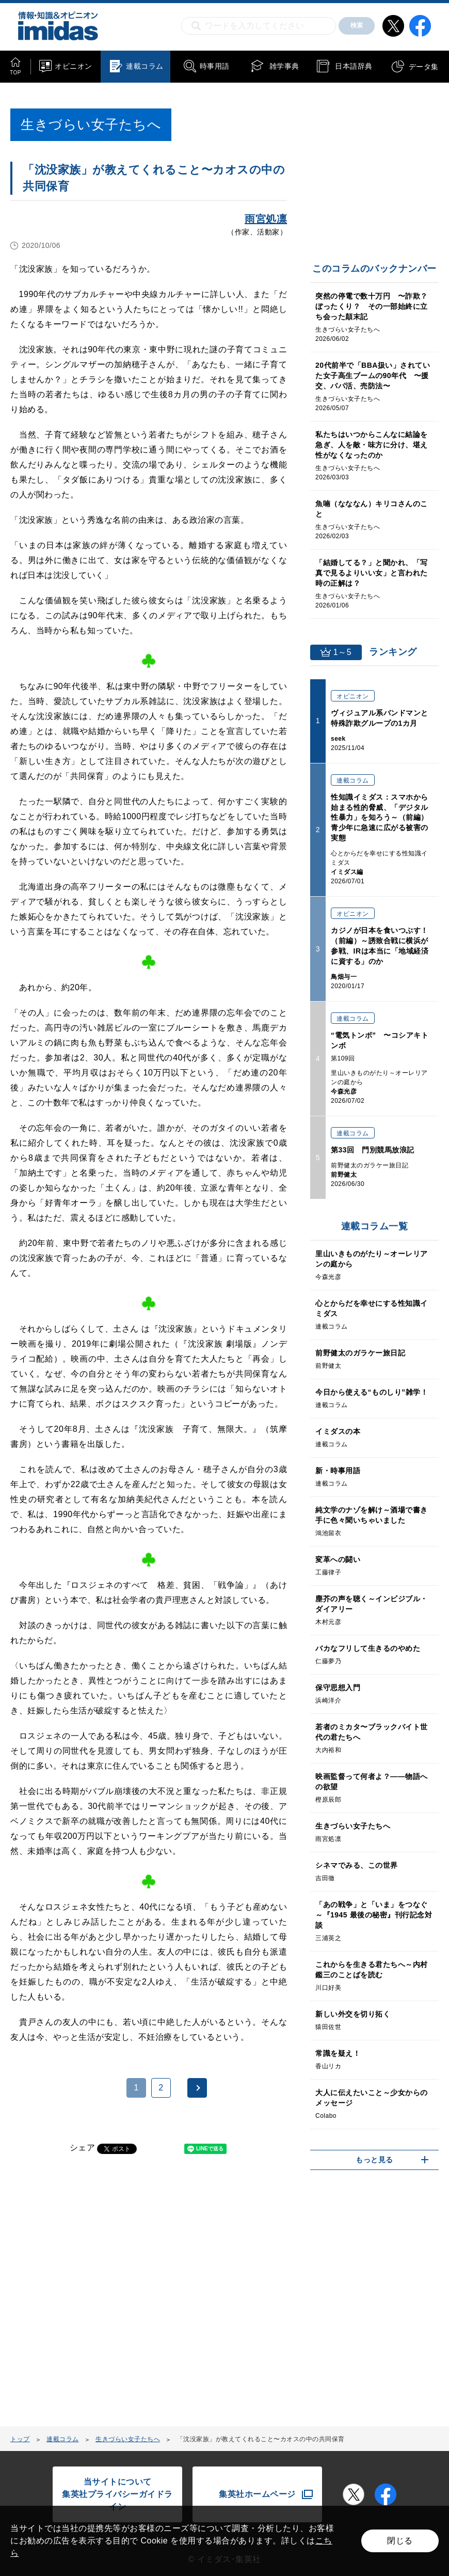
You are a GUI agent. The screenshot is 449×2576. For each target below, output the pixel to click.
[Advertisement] (92, 2296)
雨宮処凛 (266, 219)
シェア (82, 2147)
